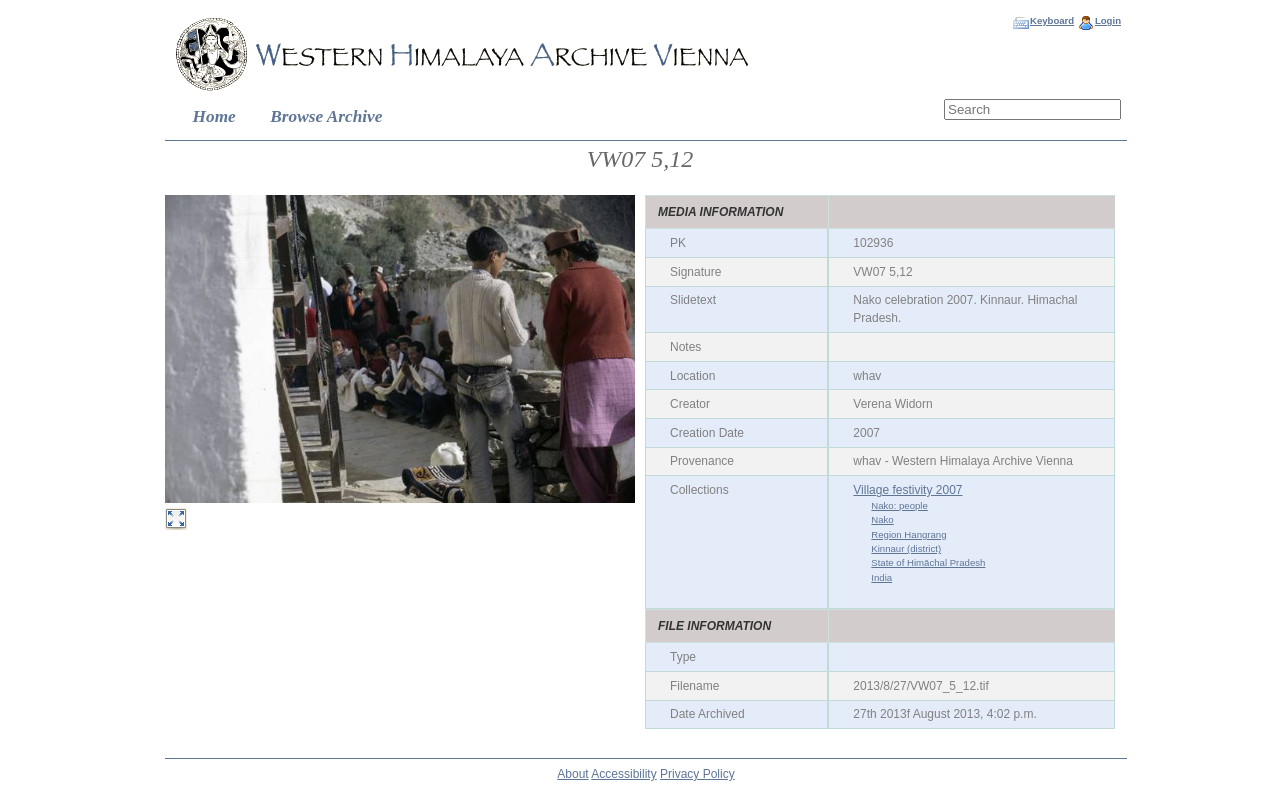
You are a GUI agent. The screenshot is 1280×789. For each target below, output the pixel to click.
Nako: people (899, 505)
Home (214, 116)
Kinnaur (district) (906, 548)
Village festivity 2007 (907, 490)
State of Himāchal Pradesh (928, 562)
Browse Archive (326, 116)
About (572, 774)
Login (1108, 20)
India (881, 577)
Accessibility (623, 774)
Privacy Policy (697, 774)
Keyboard (1052, 20)
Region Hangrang (908, 534)
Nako (882, 519)
